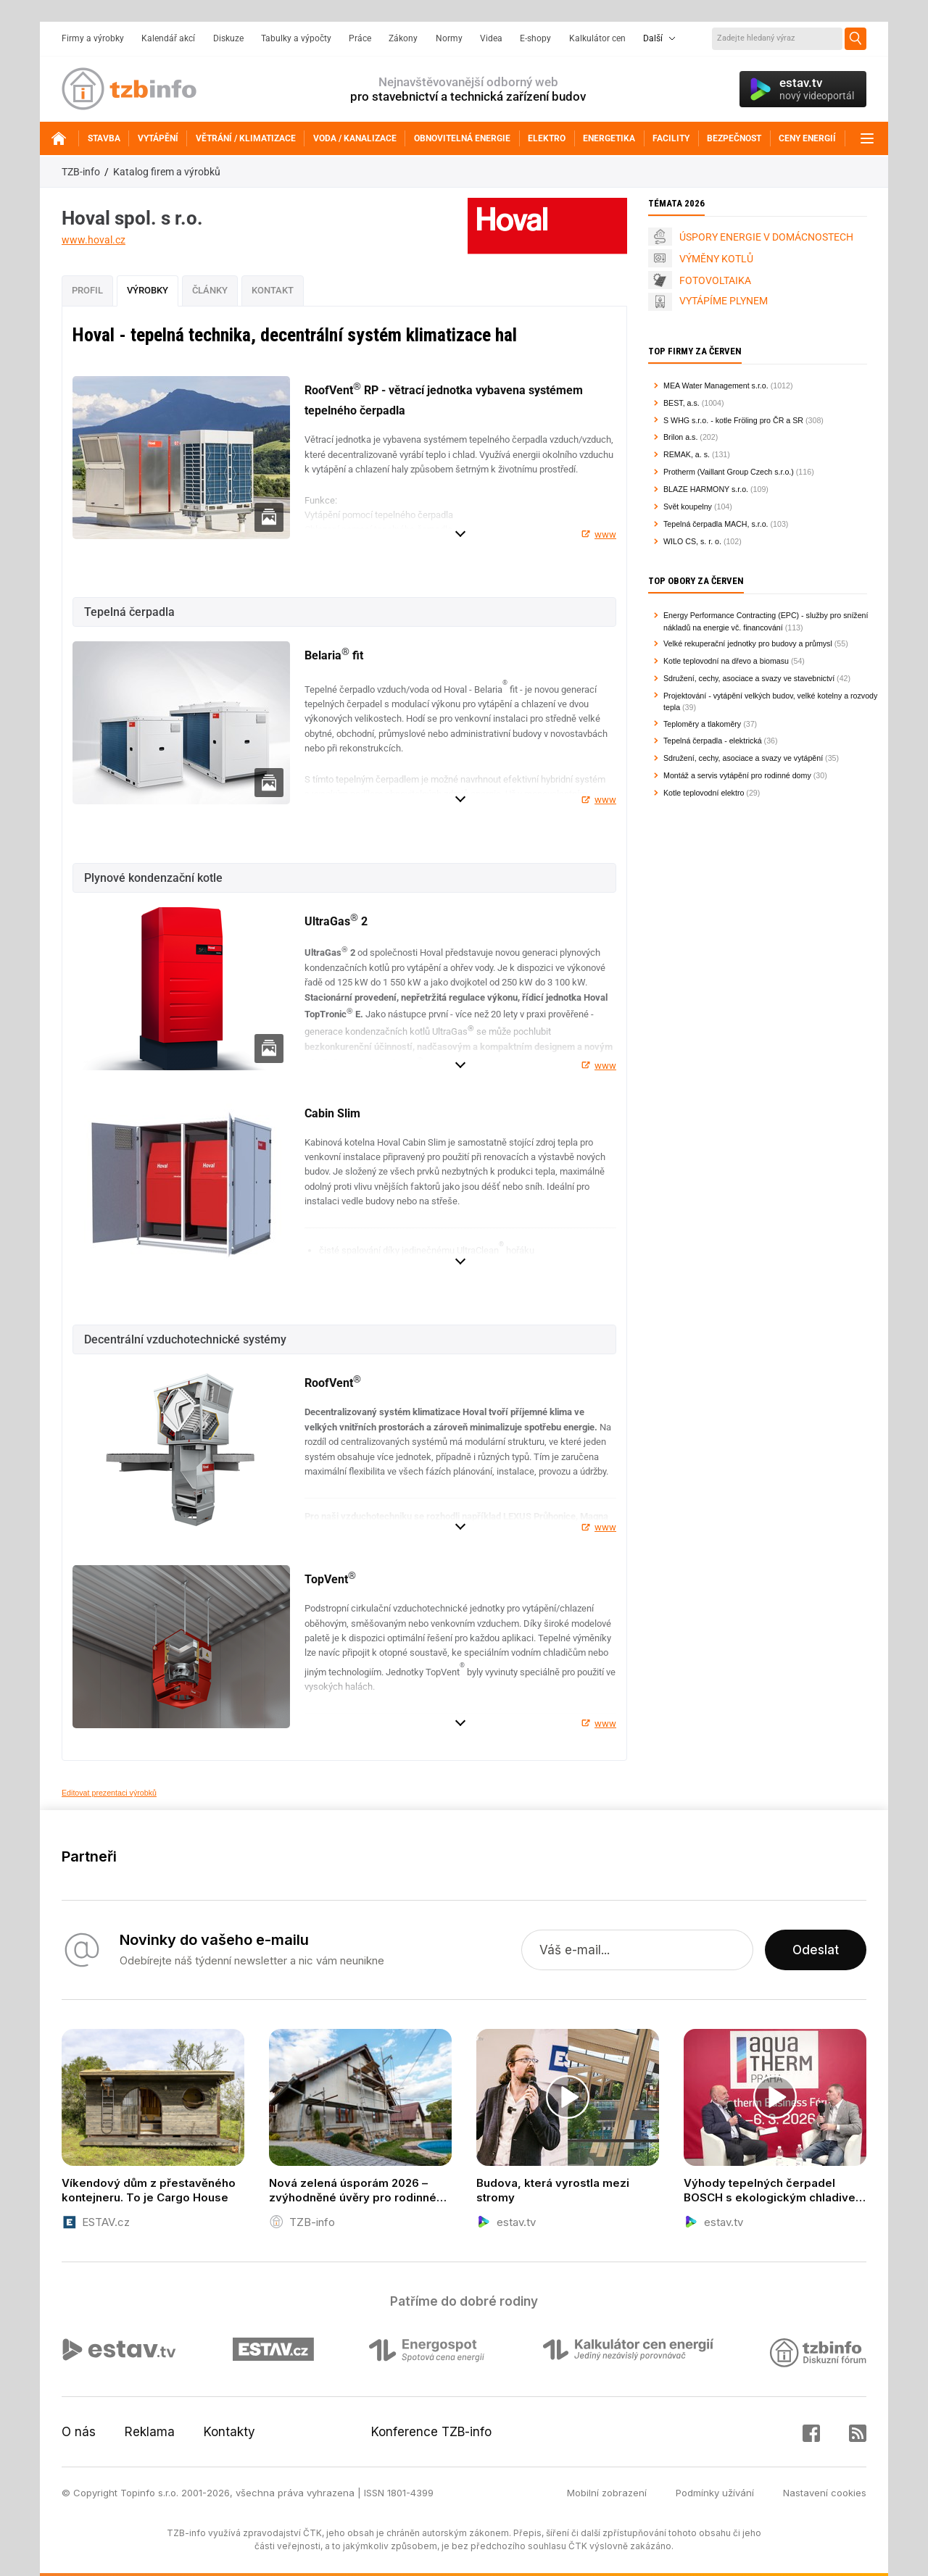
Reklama (150, 2432)
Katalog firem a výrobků (166, 172)
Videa (491, 38)
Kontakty (229, 2432)
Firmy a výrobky (93, 38)
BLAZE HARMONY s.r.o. (705, 489)
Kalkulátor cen (597, 38)
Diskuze (228, 38)
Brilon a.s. (680, 437)
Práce (360, 38)
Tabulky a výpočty (296, 38)
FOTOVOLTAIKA (715, 280)
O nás (79, 2432)
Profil (87, 290)
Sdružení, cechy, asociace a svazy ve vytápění (743, 758)
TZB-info (81, 172)
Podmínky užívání (715, 2492)
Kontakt (273, 290)
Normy (449, 38)
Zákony (403, 38)
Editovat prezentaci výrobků (109, 1792)
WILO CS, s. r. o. (692, 541)
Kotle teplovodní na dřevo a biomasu (726, 660)
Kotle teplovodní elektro (703, 792)
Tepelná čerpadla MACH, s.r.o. (715, 524)
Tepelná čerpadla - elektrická (712, 740)
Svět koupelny (687, 506)
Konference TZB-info (431, 2432)
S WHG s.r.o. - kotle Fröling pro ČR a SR (733, 420)
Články (210, 290)
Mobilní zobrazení (607, 2492)
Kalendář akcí (168, 38)
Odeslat (815, 1950)
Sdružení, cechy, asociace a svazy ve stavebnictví (748, 678)
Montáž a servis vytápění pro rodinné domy (737, 775)
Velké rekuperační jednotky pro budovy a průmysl (747, 643)
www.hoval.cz (93, 240)
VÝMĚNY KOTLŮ (716, 258)
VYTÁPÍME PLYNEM (723, 301)
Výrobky (147, 290)
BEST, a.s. (681, 403)
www (605, 534)
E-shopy (535, 38)
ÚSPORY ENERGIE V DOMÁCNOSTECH (766, 237)
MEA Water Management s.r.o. (715, 385)
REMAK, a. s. (686, 454)
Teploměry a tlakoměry (702, 724)
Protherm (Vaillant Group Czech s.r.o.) (728, 471)
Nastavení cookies (824, 2492)
